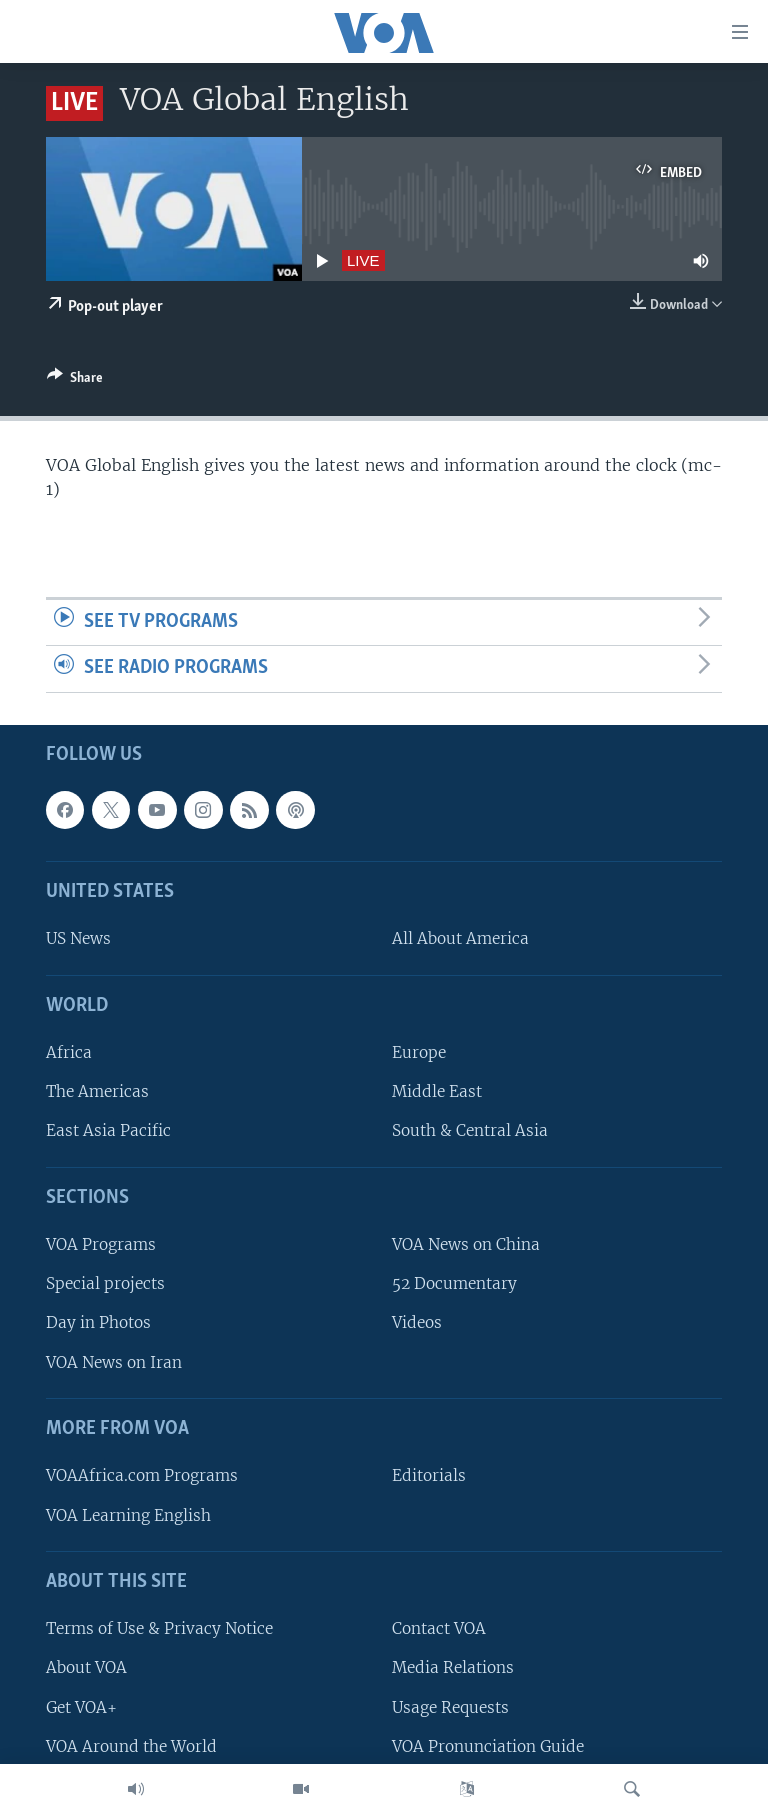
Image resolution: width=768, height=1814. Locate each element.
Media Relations (453, 1667)
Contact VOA (439, 1628)
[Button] (75, 381)
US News (78, 938)
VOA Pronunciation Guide (488, 1746)
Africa (69, 1052)
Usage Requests (450, 1706)
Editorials (429, 1475)
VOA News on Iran (114, 1362)
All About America (460, 938)
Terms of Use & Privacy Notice (159, 1628)
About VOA (86, 1667)
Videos (417, 1322)
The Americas (97, 1091)
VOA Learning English (128, 1514)
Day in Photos (98, 1322)
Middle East (437, 1091)
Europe (419, 1052)
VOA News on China (466, 1244)
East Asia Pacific (108, 1130)
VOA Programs (101, 1244)
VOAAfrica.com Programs (142, 1475)
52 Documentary (454, 1283)
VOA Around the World (131, 1746)
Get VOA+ (81, 1706)
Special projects (105, 1283)
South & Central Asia (470, 1130)
